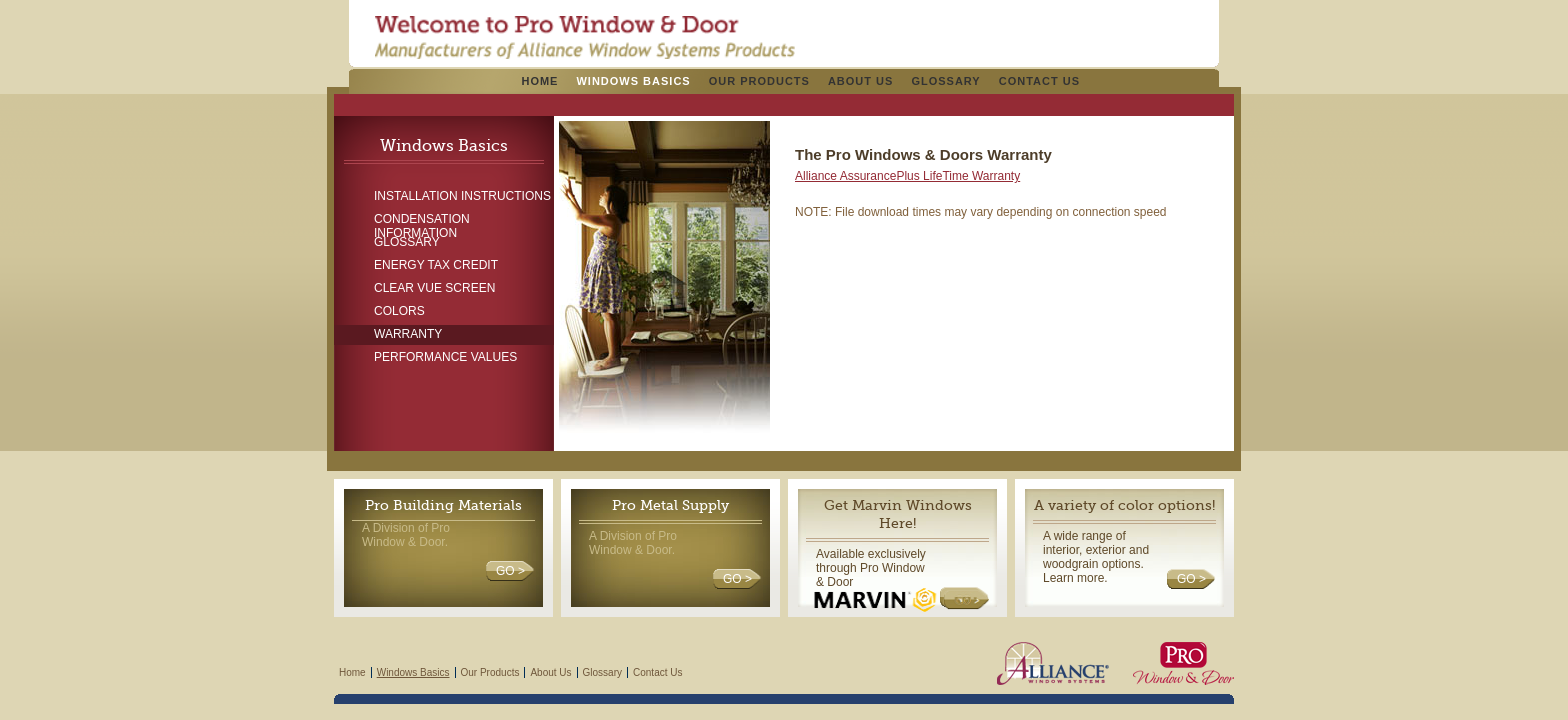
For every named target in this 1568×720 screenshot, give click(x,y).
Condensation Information (422, 221)
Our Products (759, 81)
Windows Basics (633, 81)
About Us (860, 81)
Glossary (945, 81)
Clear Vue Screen (434, 288)
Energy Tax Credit (436, 265)
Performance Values (445, 357)
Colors (399, 311)
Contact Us (1039, 81)
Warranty (408, 334)
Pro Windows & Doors (584, 37)
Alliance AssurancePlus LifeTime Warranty (907, 176)
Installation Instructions (462, 196)
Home (539, 81)
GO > (510, 571)
